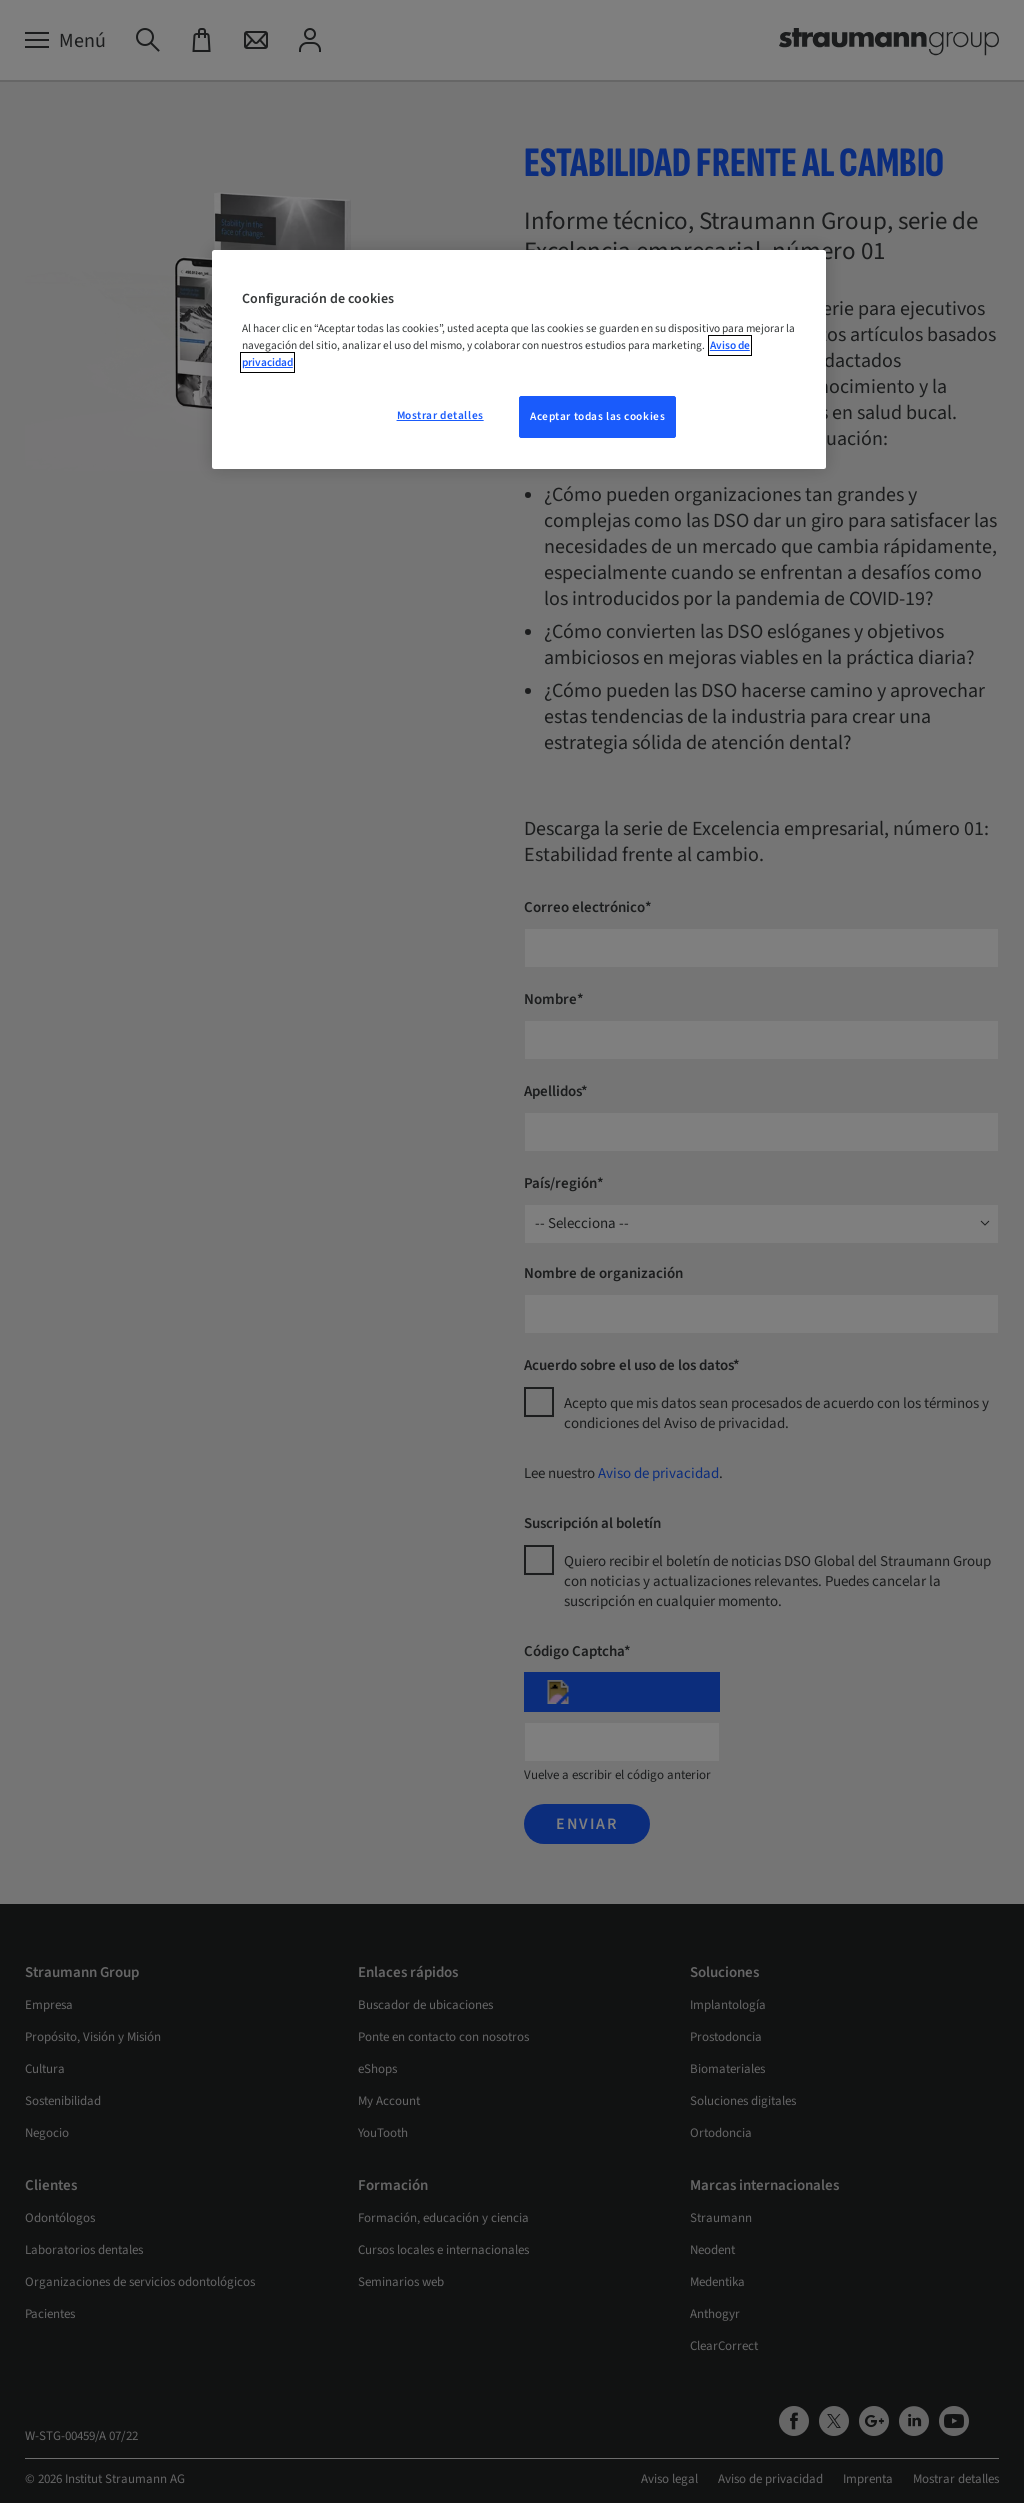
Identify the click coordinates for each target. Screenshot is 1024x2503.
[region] (519, 359)
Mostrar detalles (440, 415)
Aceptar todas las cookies (597, 416)
